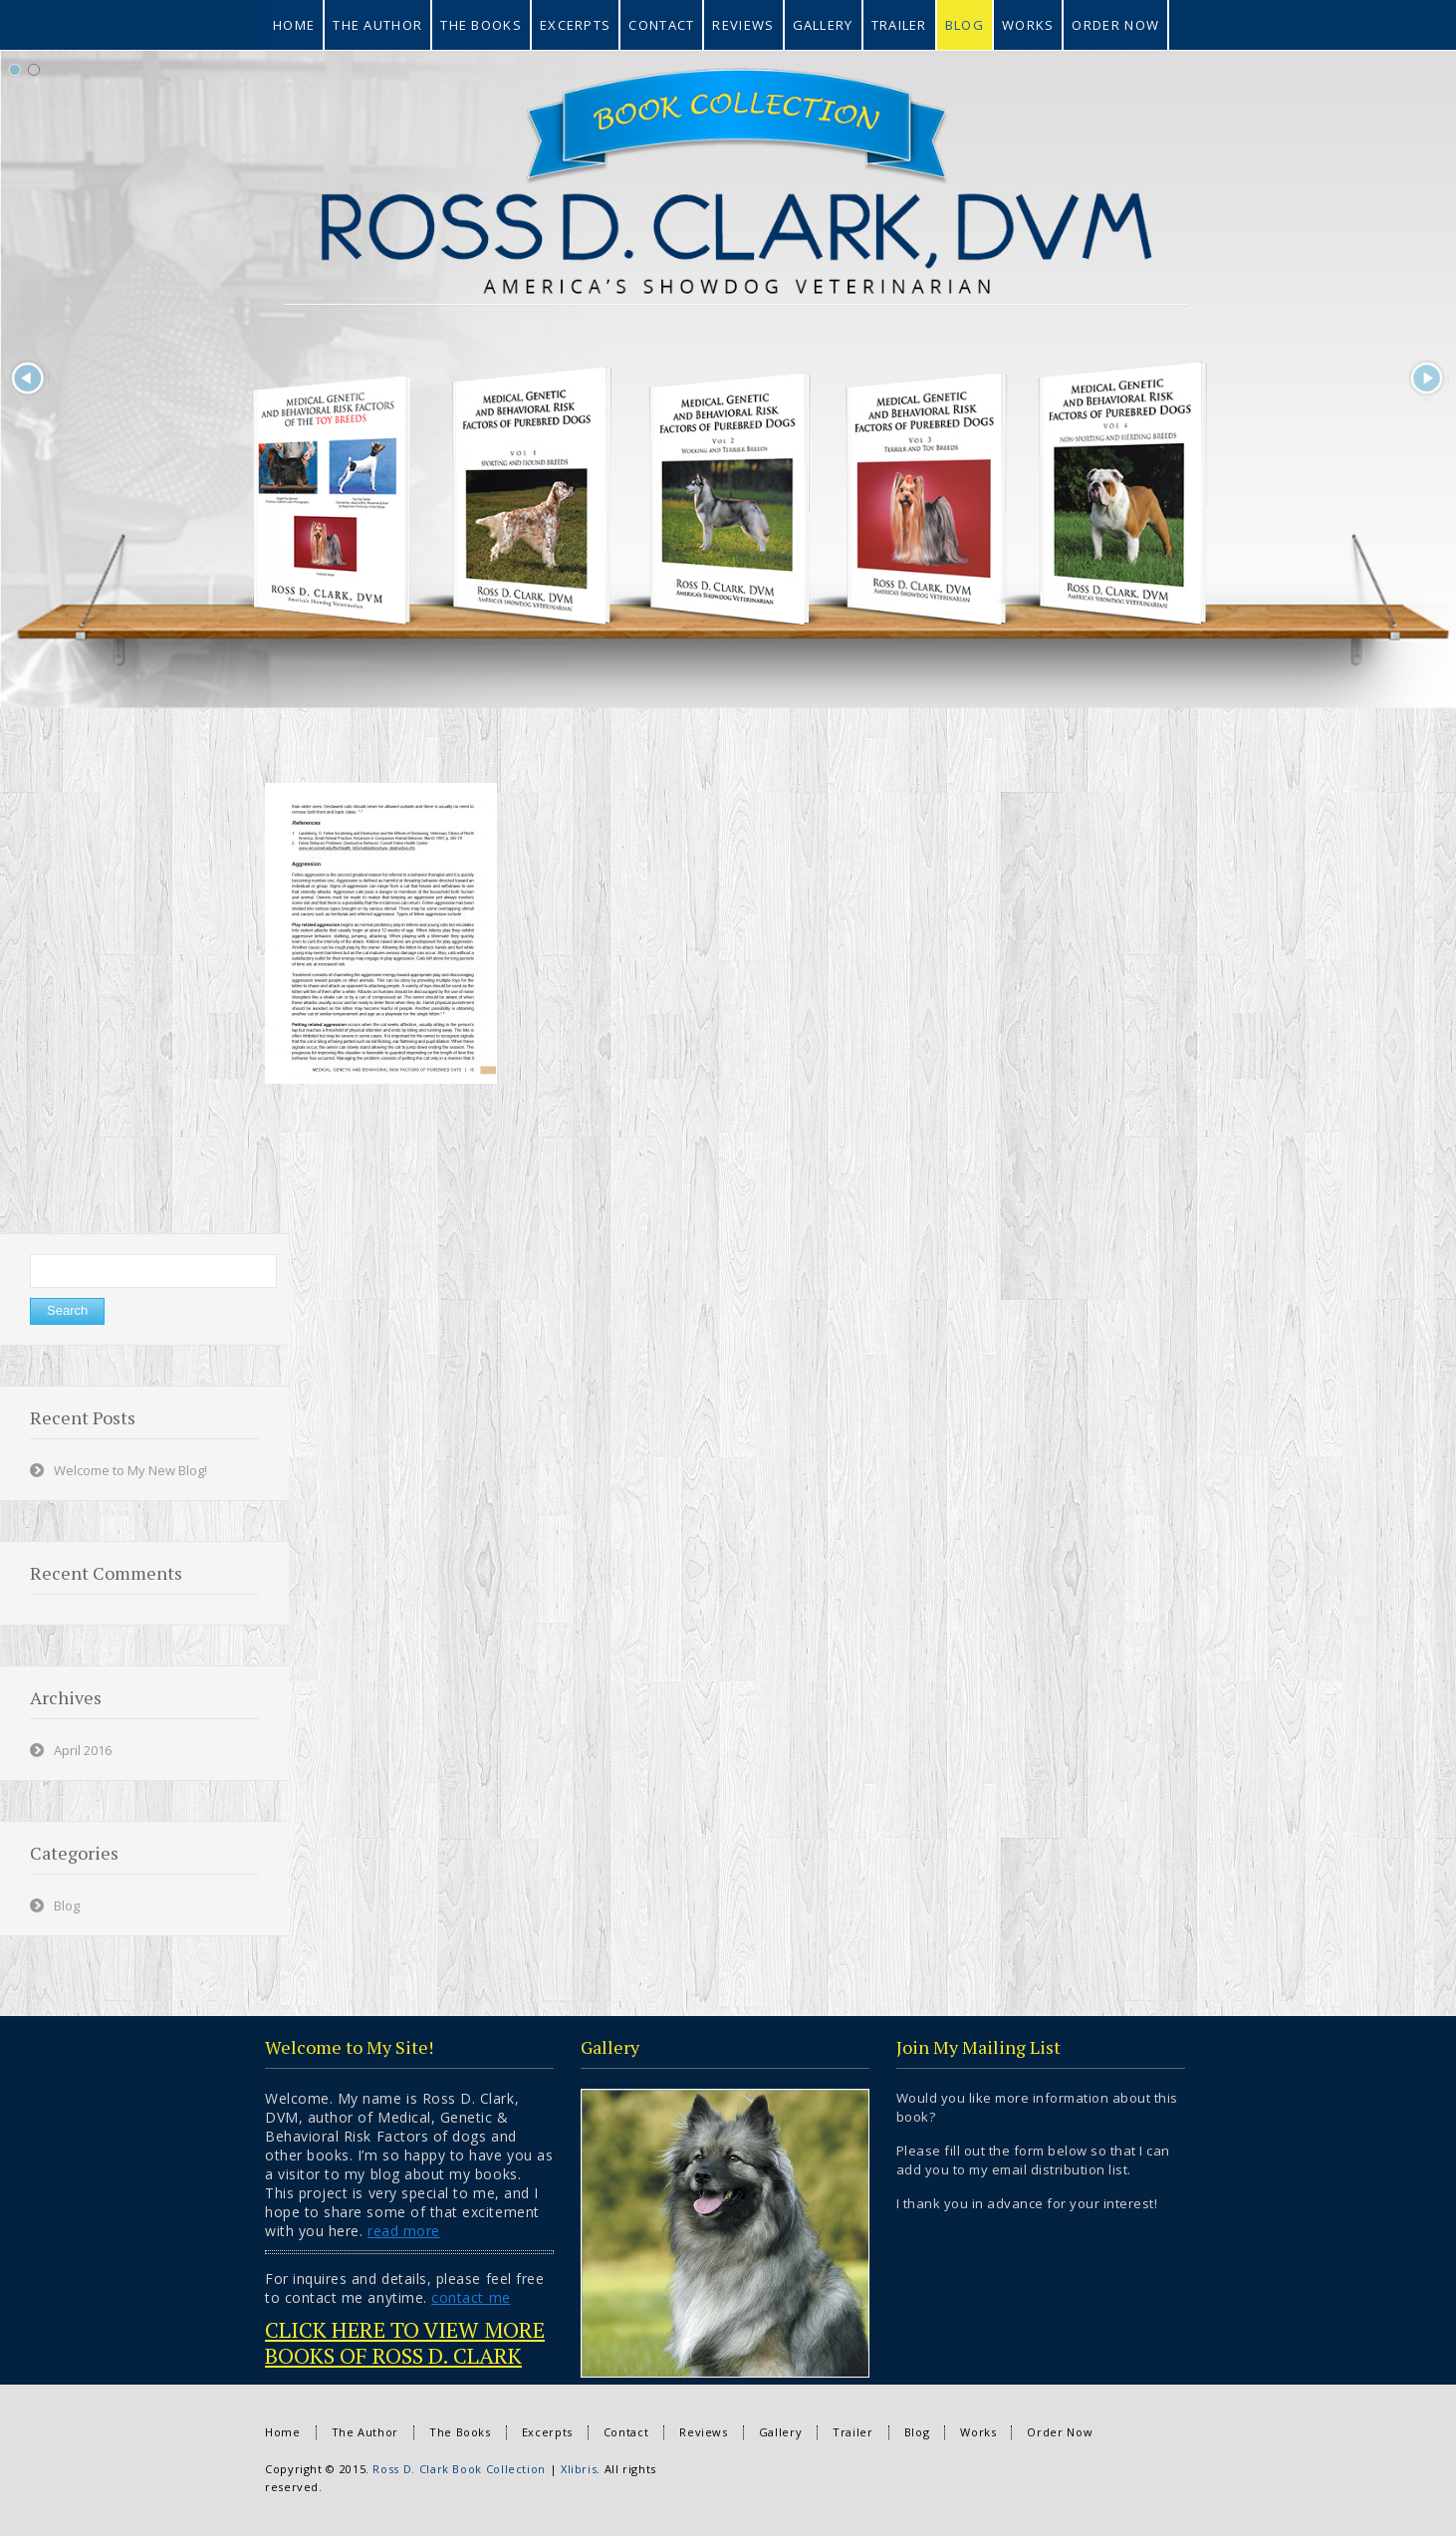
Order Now (1059, 2431)
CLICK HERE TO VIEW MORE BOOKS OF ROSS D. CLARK (405, 2342)
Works (978, 2431)
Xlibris (579, 2468)
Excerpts (547, 2431)
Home (283, 2431)
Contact (626, 2431)
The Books (460, 2431)
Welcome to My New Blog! (130, 1470)
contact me (470, 2297)
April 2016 (83, 1750)
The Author (365, 2431)
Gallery (780, 2431)
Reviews (703, 2431)
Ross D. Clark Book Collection (459, 2468)
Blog (67, 1905)
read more (403, 2230)
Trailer (852, 2431)
